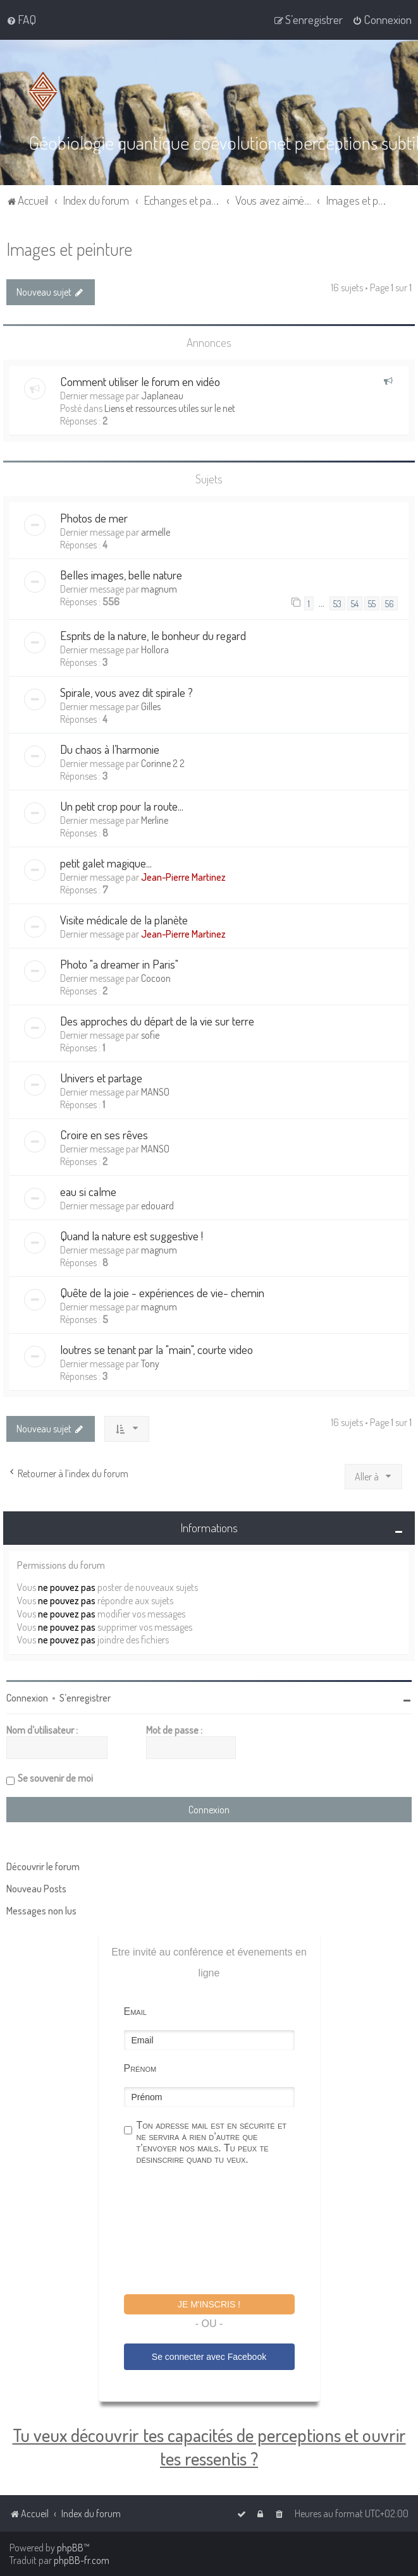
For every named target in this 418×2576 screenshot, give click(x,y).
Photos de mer (94, 517)
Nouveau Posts (36, 1888)
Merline (154, 819)
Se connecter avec (209, 2356)
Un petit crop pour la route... (121, 805)
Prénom (140, 2067)
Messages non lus (41, 1910)
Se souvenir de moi (55, 1777)
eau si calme (88, 1191)
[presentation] (220, 2231)
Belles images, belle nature (121, 574)
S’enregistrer (85, 1697)
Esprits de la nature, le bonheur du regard (153, 635)
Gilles (151, 705)
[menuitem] (21, 19)
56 (389, 602)
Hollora (155, 649)
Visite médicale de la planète (124, 919)
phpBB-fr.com (81, 2560)
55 (372, 602)
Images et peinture (69, 248)
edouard (157, 1205)
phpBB (70, 2547)
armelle (155, 531)
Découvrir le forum (43, 1865)
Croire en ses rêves (104, 1134)
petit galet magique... (106, 862)
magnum (159, 588)
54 (355, 602)
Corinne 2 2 (163, 762)
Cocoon (156, 977)
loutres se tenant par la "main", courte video (156, 1349)
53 (337, 602)
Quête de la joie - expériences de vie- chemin (162, 1292)
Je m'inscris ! (209, 2304)
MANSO (155, 1091)
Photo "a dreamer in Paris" (119, 963)
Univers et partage (101, 1077)
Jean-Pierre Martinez (183, 876)
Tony (150, 1363)
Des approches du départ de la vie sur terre (157, 1020)
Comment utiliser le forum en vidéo (140, 381)
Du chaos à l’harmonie (109, 748)
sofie (150, 1034)
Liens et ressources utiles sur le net (169, 407)
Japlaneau (162, 395)
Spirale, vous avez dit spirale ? (126, 691)
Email (135, 2010)
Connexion (27, 1697)
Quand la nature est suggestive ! (131, 1235)
